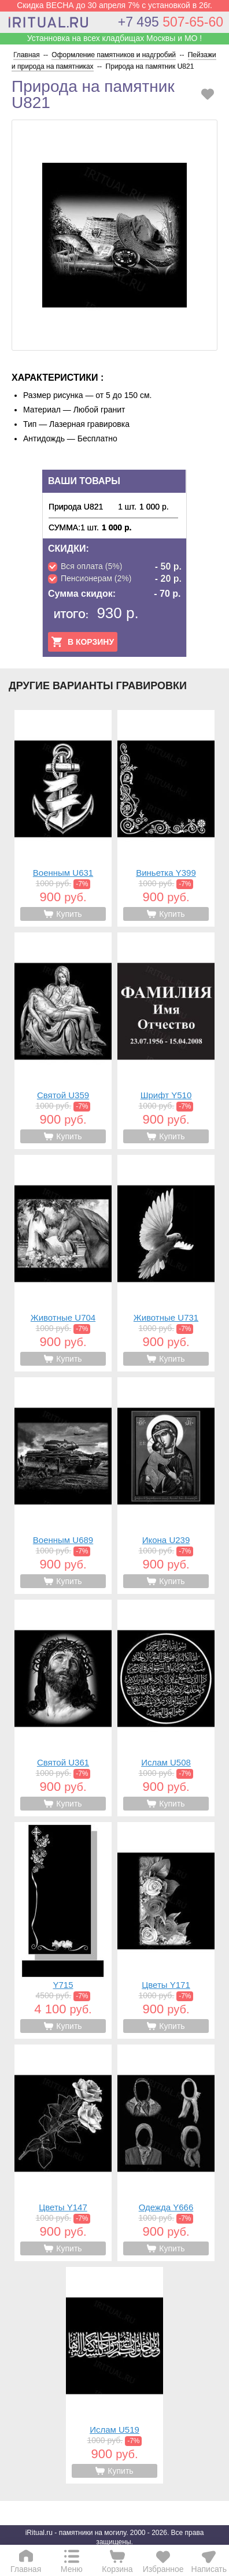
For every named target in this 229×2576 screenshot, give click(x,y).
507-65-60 (170, 21)
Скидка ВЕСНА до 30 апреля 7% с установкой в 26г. (114, 5)
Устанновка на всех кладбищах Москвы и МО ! (114, 38)
